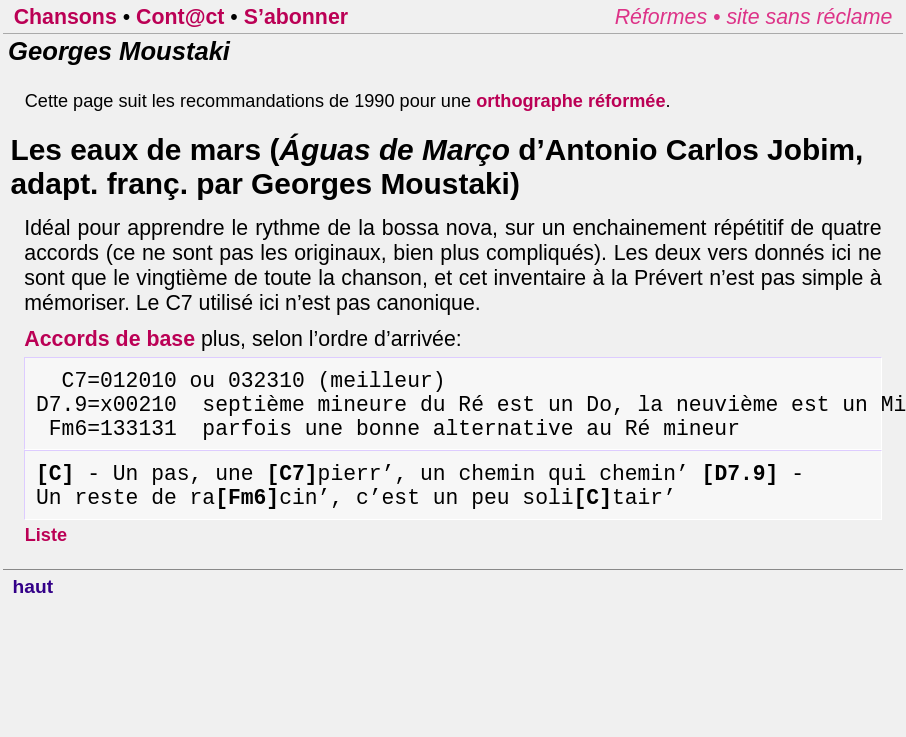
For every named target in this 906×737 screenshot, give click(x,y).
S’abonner (296, 17)
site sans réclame (809, 17)
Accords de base (109, 339)
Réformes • (671, 17)
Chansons (65, 17)
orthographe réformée (570, 101)
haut (33, 611)
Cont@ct (180, 17)
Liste (46, 560)
